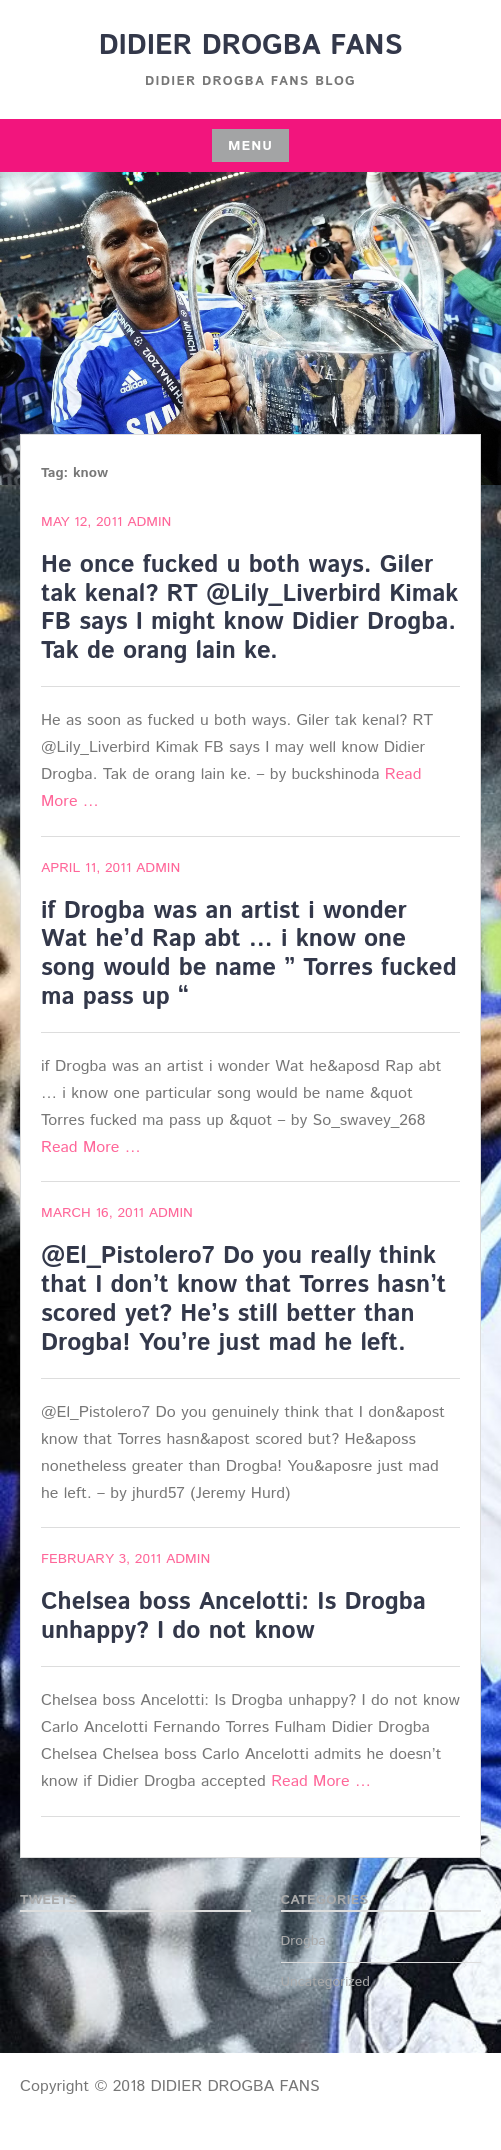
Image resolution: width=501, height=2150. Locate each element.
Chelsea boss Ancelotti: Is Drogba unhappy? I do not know (233, 1616)
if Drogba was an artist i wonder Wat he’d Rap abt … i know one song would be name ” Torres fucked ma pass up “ (249, 954)
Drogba (303, 1941)
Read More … (91, 1147)
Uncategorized (326, 1982)
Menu (250, 146)
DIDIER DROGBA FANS (251, 46)
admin (149, 522)
